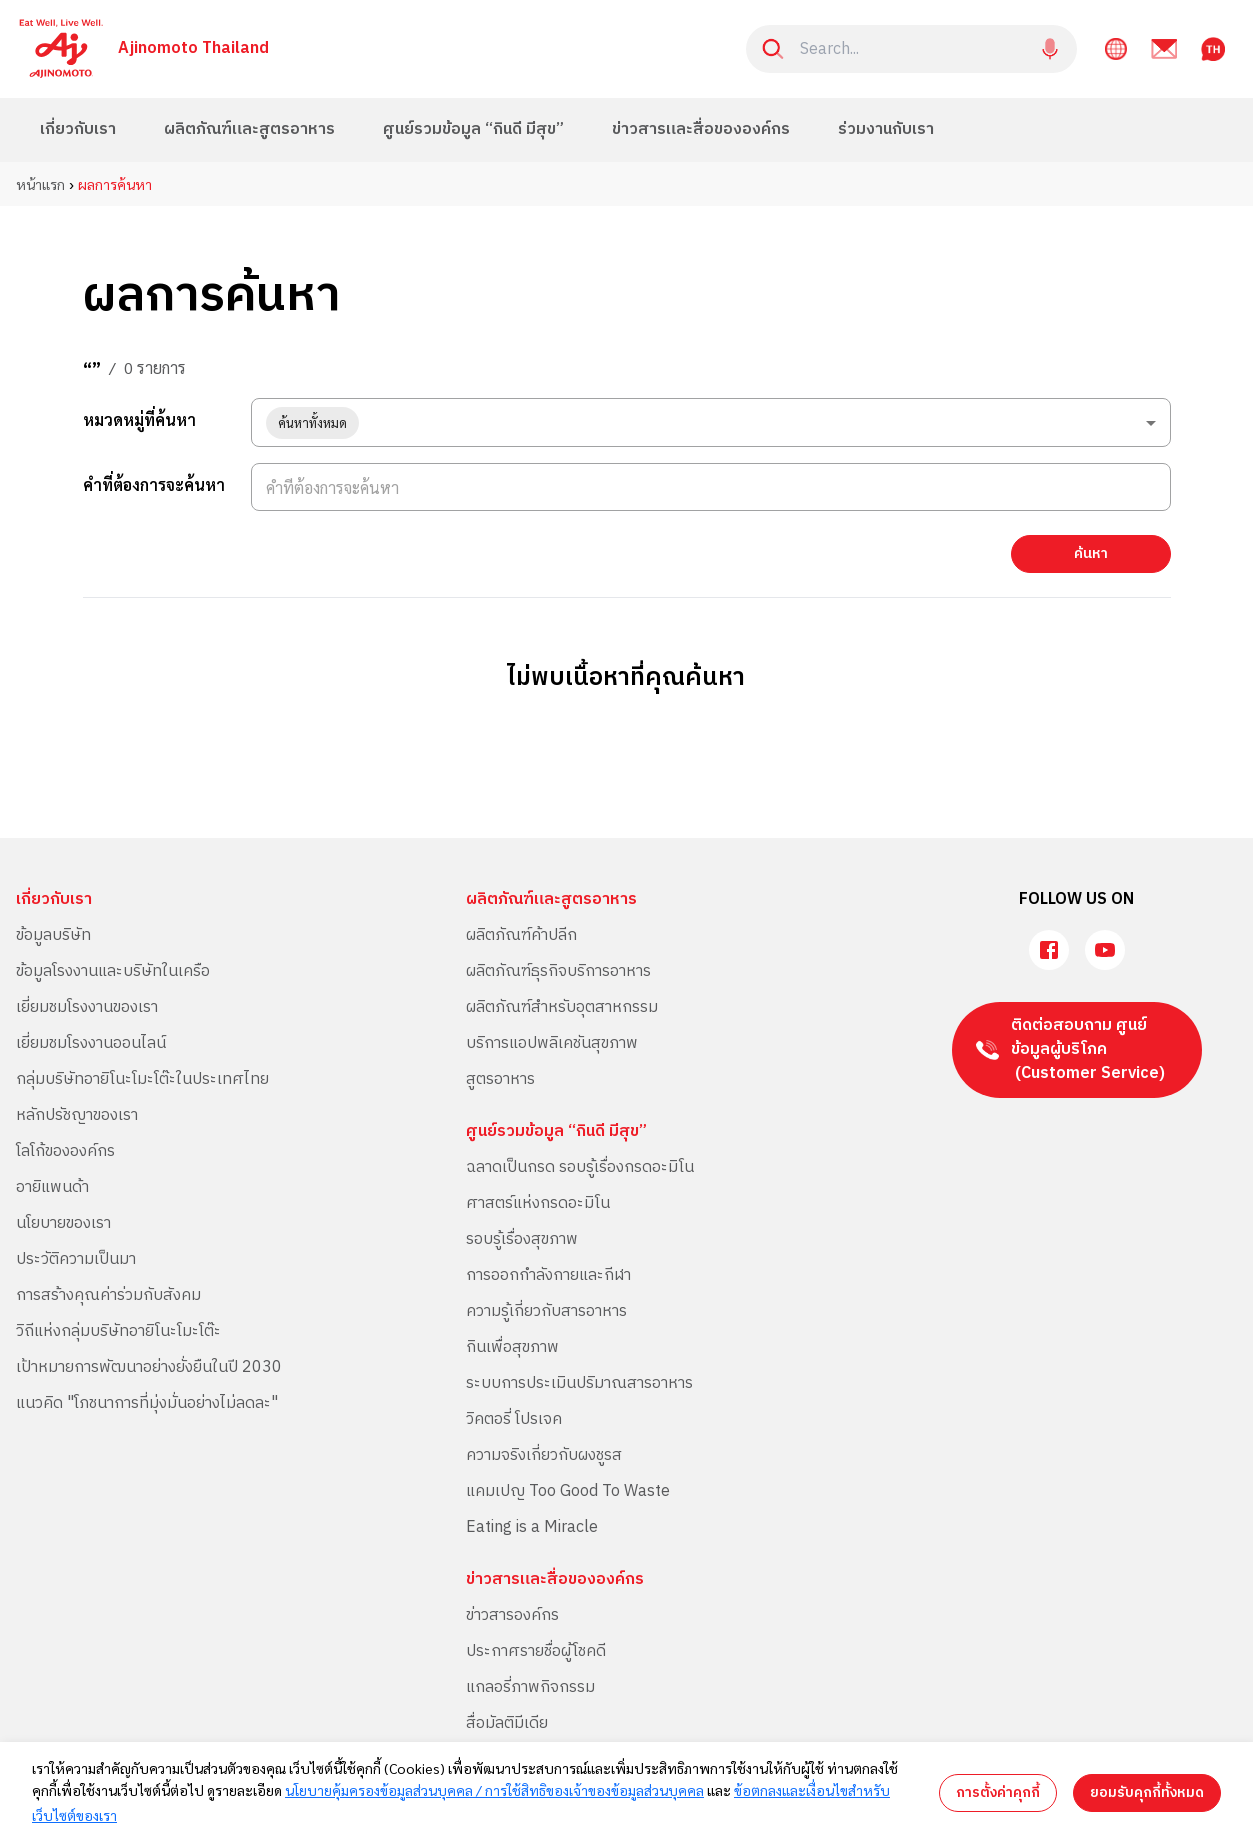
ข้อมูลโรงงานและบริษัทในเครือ (113, 971)
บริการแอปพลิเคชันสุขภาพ (552, 1043)
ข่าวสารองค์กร (512, 1615)
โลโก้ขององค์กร (65, 1151)
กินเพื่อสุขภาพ (512, 1347)
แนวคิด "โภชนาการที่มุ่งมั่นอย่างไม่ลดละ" (147, 1403)
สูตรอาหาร (500, 1079)
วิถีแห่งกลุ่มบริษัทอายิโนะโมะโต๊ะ (118, 1331)
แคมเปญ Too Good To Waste (568, 1491)
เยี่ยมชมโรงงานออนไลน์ (91, 1043)
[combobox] (710, 422)
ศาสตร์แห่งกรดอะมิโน (538, 1203)
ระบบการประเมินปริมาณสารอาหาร (579, 1383)
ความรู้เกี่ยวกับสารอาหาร (546, 1311)
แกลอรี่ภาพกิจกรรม (530, 1687)
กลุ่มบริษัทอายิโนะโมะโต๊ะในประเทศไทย (142, 1079)
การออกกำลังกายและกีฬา (548, 1275)
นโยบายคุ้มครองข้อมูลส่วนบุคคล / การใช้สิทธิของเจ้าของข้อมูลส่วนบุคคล (494, 1790)
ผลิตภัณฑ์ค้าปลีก (521, 935)
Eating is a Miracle (532, 1527)
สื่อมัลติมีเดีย (507, 1723)
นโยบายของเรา (63, 1223)
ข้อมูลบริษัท (53, 935)
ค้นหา (1091, 553)
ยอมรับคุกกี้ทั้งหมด (1147, 1792)
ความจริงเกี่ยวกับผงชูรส (544, 1455)
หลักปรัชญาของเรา (77, 1115)
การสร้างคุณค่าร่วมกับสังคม (108, 1295)
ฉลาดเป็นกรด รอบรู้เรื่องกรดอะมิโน (580, 1167)
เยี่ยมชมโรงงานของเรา (87, 1007)
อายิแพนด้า (52, 1187)
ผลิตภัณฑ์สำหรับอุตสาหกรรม (562, 1007)
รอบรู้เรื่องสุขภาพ (522, 1239)
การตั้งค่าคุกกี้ (998, 1792)
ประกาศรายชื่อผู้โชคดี (536, 1651)
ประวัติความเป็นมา (76, 1259)
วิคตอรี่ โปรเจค (514, 1419)
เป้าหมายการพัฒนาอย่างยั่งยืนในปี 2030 (149, 1367)
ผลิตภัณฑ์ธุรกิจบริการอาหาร (558, 971)
